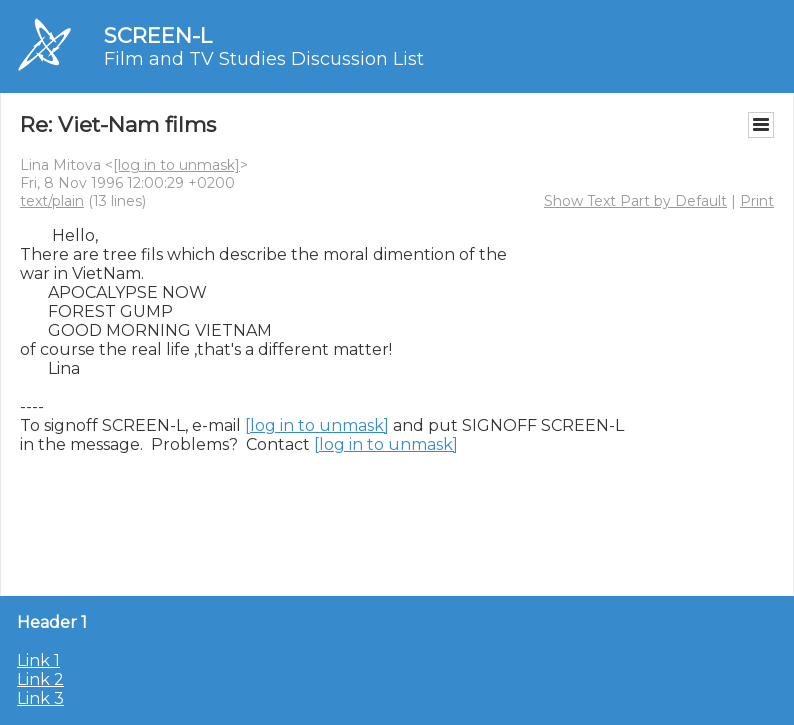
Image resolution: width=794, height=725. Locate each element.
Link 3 (40, 698)
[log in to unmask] (176, 165)
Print (757, 201)
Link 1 (38, 660)
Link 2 (40, 679)
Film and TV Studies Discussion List (264, 59)
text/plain (52, 201)
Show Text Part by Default (635, 201)
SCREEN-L (158, 35)
